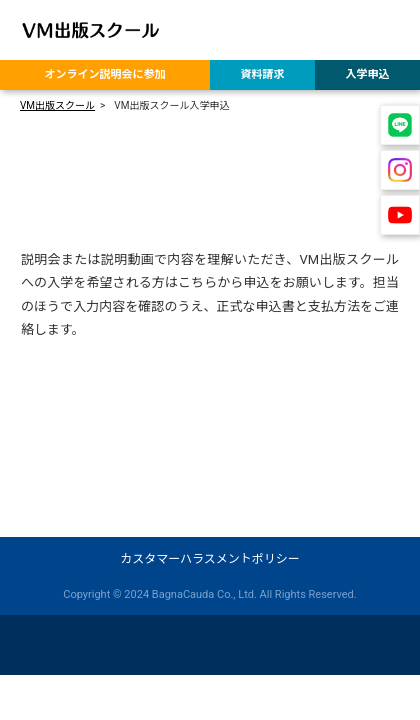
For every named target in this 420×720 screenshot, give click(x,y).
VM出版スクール (57, 105)
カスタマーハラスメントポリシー (210, 559)
